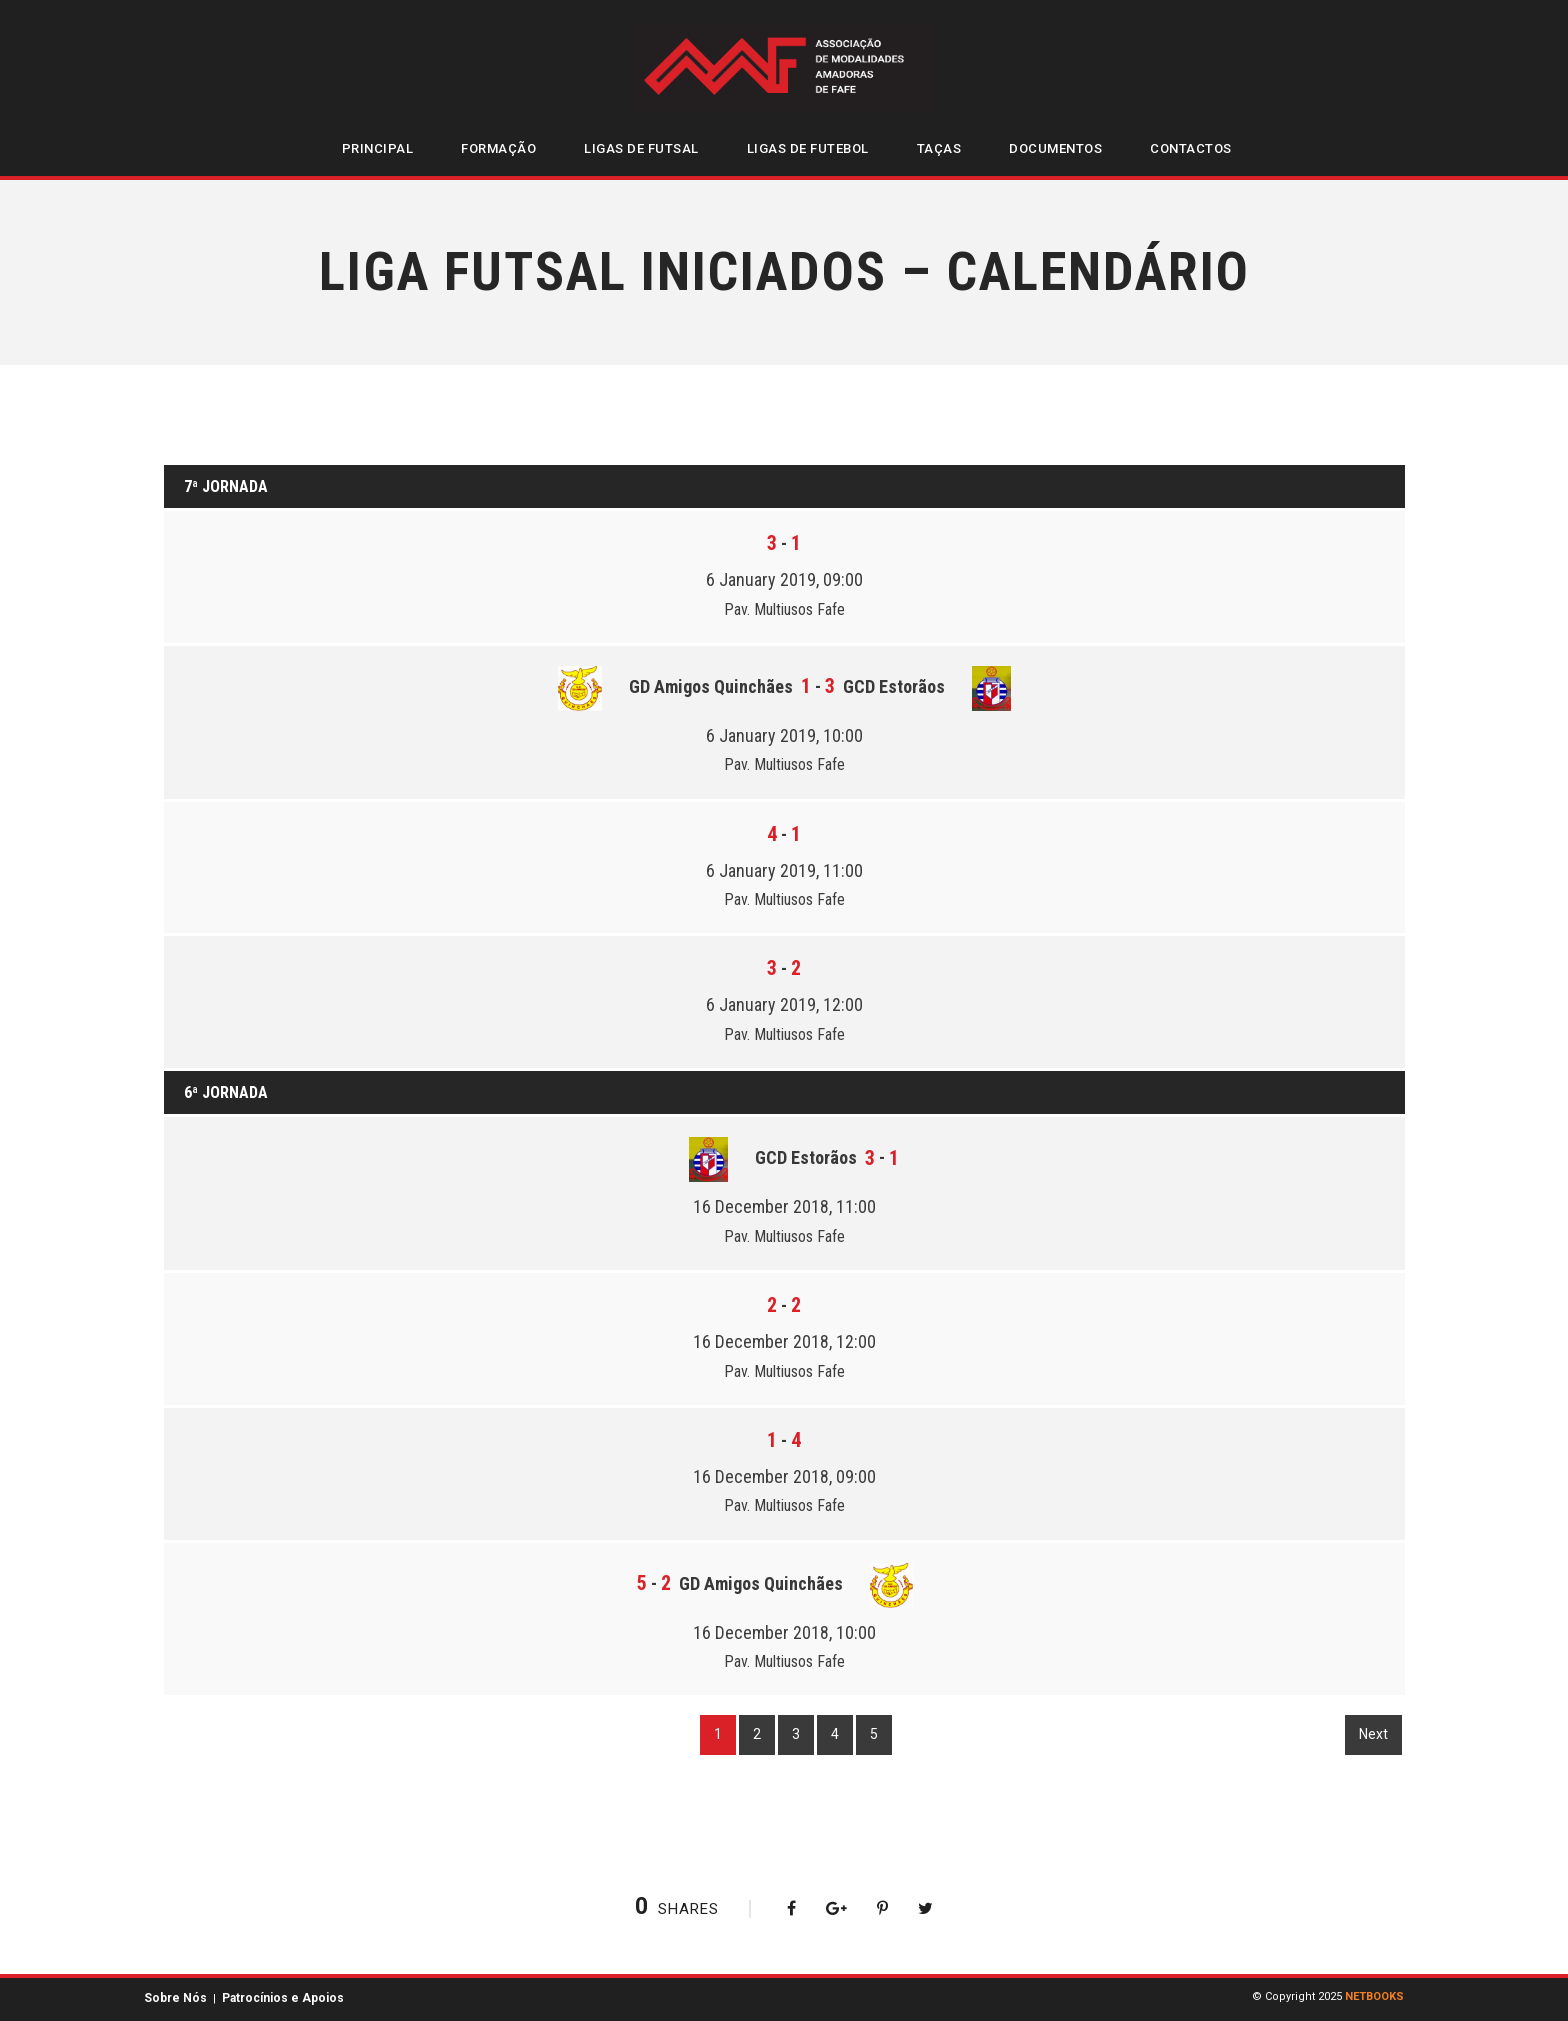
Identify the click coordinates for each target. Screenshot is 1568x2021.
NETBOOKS (1374, 1996)
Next (1373, 1734)
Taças (939, 148)
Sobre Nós (175, 1998)
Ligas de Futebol (808, 148)
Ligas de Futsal (641, 148)
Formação (498, 148)
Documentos (1055, 148)
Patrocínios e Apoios (283, 1998)
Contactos (1191, 148)
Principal (378, 148)
